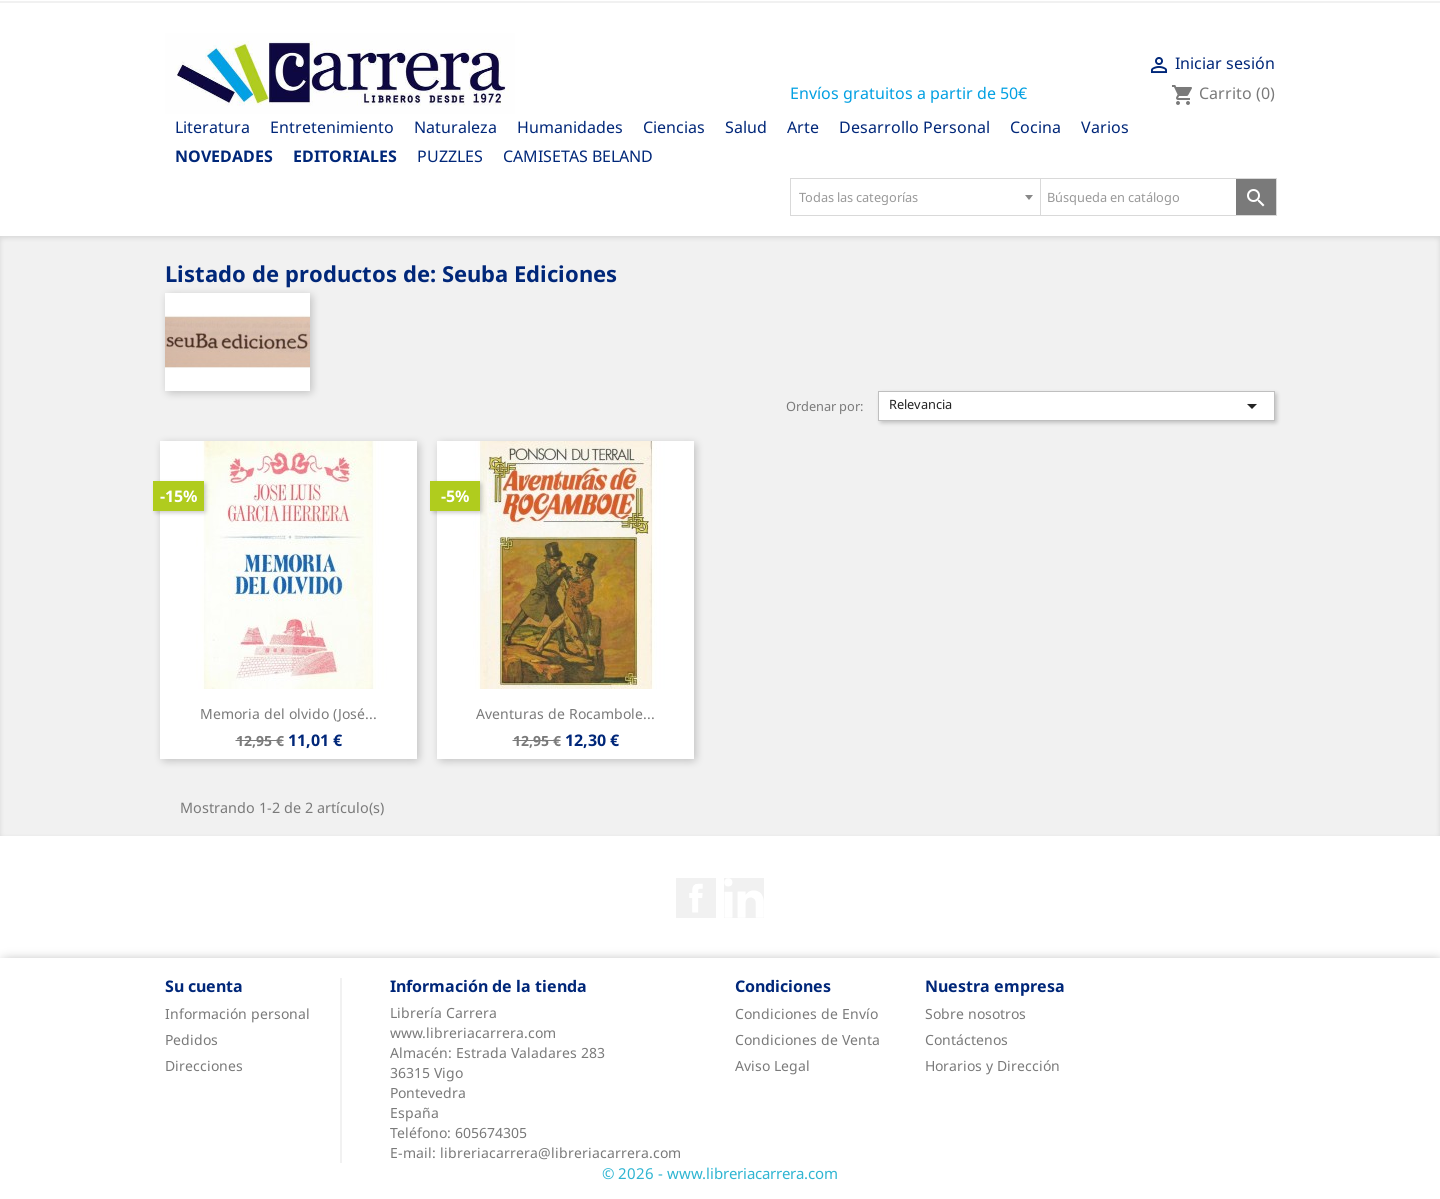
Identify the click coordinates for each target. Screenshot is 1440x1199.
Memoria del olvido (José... (288, 713)
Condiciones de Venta (807, 1039)
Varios (1105, 127)
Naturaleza (455, 127)
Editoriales (345, 156)
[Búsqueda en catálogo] (1138, 197)
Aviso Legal (772, 1065)
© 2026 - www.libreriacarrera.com (720, 1173)
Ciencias (674, 127)
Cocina (1035, 127)
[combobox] (915, 197)
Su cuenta (204, 986)
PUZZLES (450, 156)
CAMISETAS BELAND (578, 156)
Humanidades (570, 127)
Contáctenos (966, 1039)
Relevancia (1077, 406)
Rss (744, 898)
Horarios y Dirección (992, 1065)
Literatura (212, 127)
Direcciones (204, 1065)
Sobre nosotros (975, 1013)
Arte (803, 127)
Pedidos (191, 1039)
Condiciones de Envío (806, 1013)
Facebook (696, 898)
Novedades (224, 156)
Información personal (237, 1013)
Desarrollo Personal (914, 127)
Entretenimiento (332, 127)
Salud (746, 127)
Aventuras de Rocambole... (565, 713)
